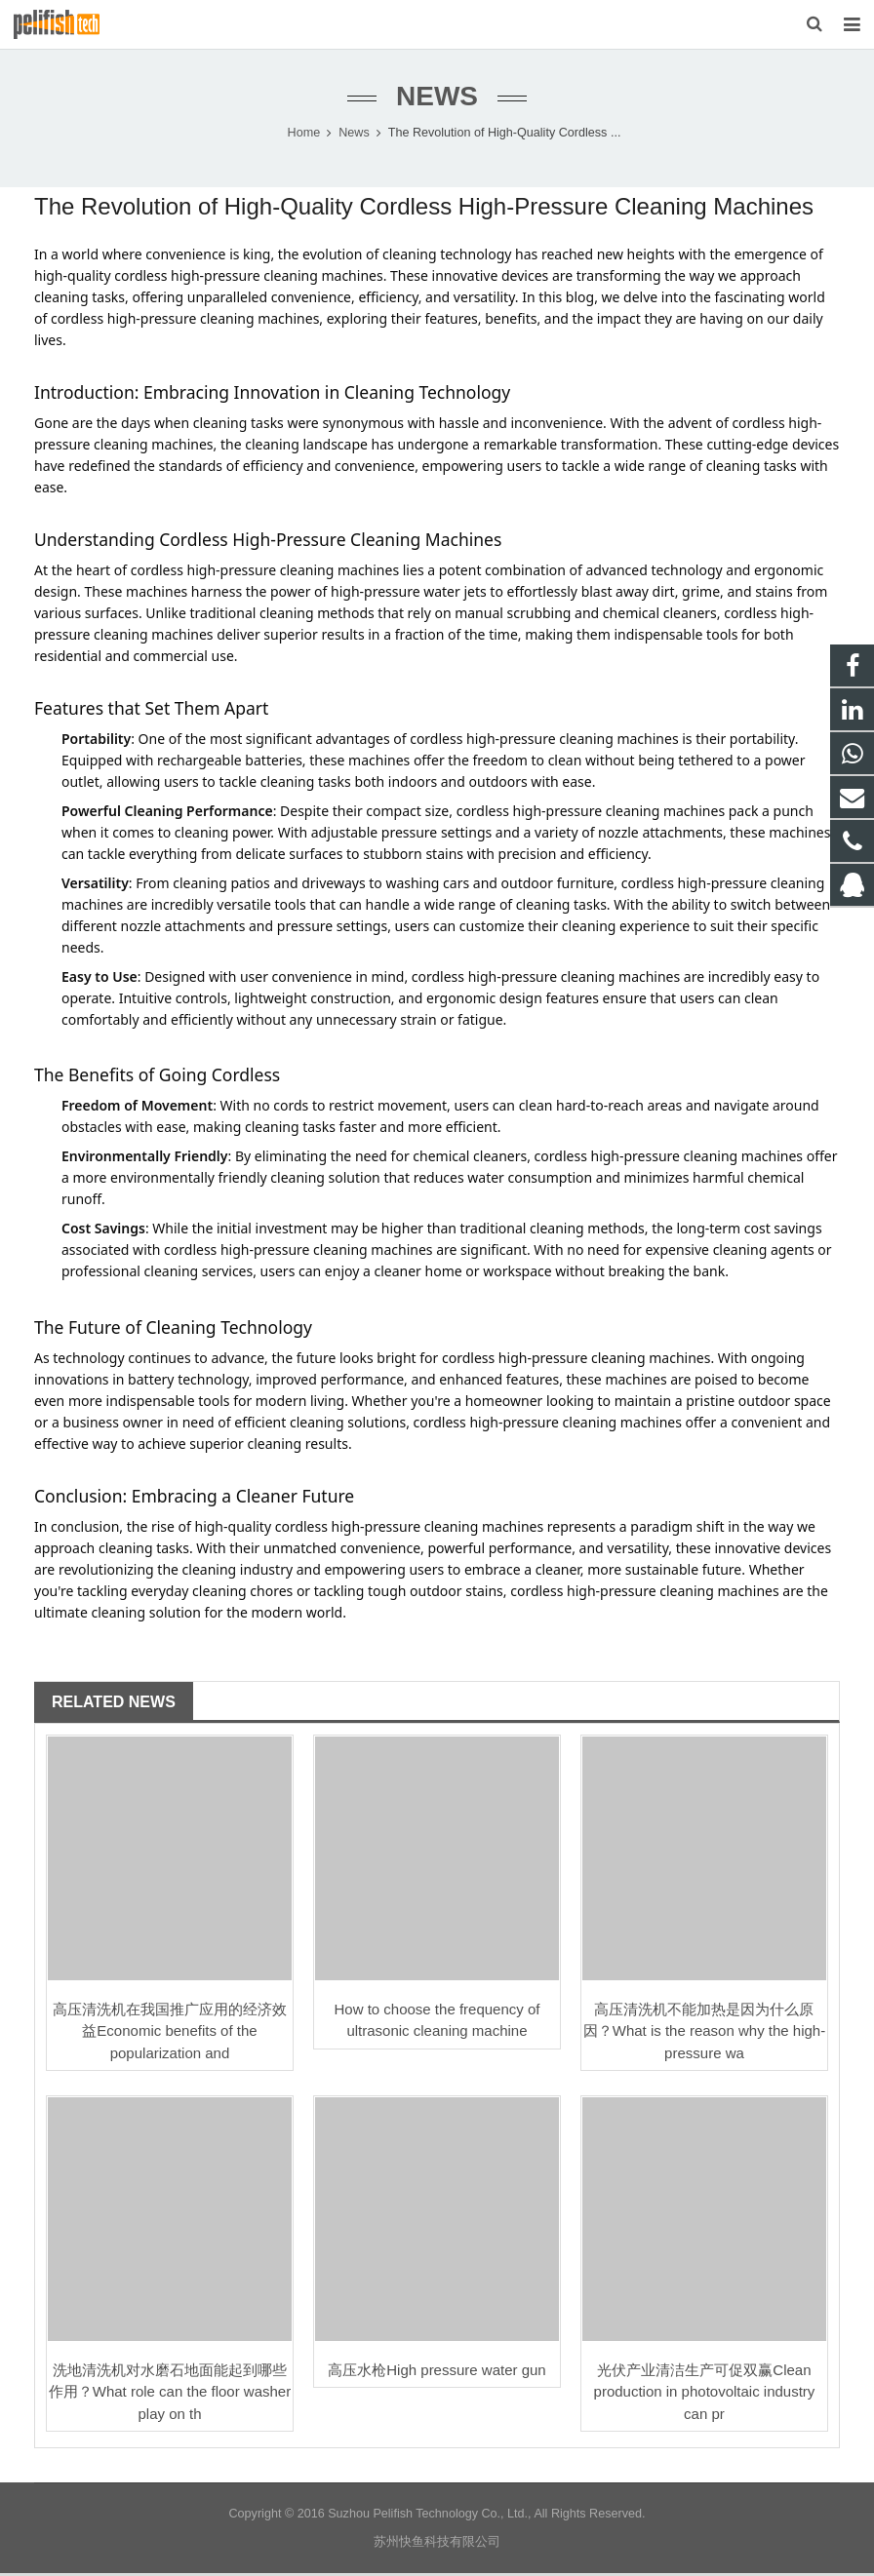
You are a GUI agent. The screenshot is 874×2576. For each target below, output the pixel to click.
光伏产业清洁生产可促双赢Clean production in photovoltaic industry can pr (704, 2394)
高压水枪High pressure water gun (436, 2372)
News (437, 100)
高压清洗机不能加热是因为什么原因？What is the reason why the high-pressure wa (704, 2034)
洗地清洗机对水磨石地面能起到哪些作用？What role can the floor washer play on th (170, 2394)
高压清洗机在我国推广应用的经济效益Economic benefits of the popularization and (170, 2034)
